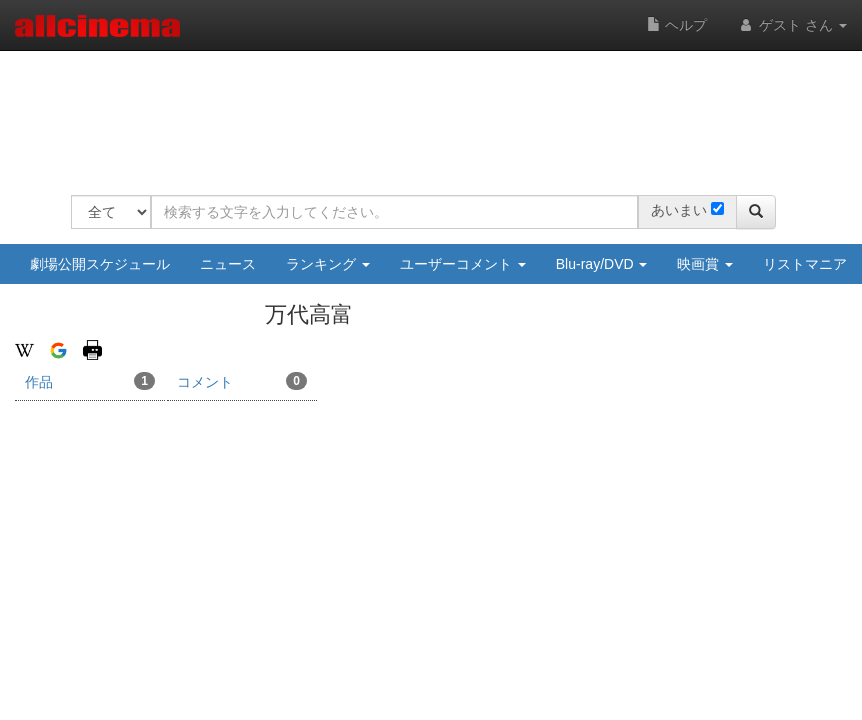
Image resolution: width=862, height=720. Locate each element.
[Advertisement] (435, 110)
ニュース (228, 264)
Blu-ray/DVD (602, 264)
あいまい (679, 210)
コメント (242, 381)
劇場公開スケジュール (100, 264)
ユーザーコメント (463, 264)
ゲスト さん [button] (792, 25)
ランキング (328, 264)
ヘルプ (677, 25)
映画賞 (705, 264)
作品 (90, 381)
